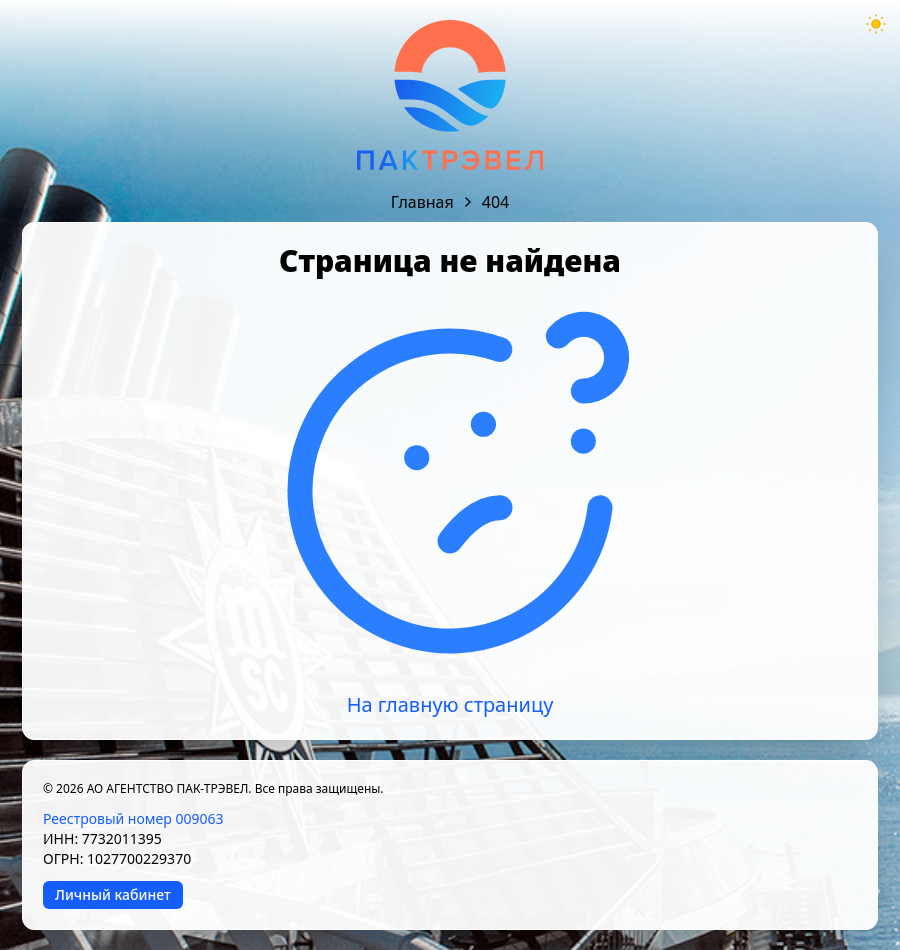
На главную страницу (450, 704)
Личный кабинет (113, 894)
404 (495, 202)
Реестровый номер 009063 (133, 818)
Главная (422, 202)
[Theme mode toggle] (876, 24)
